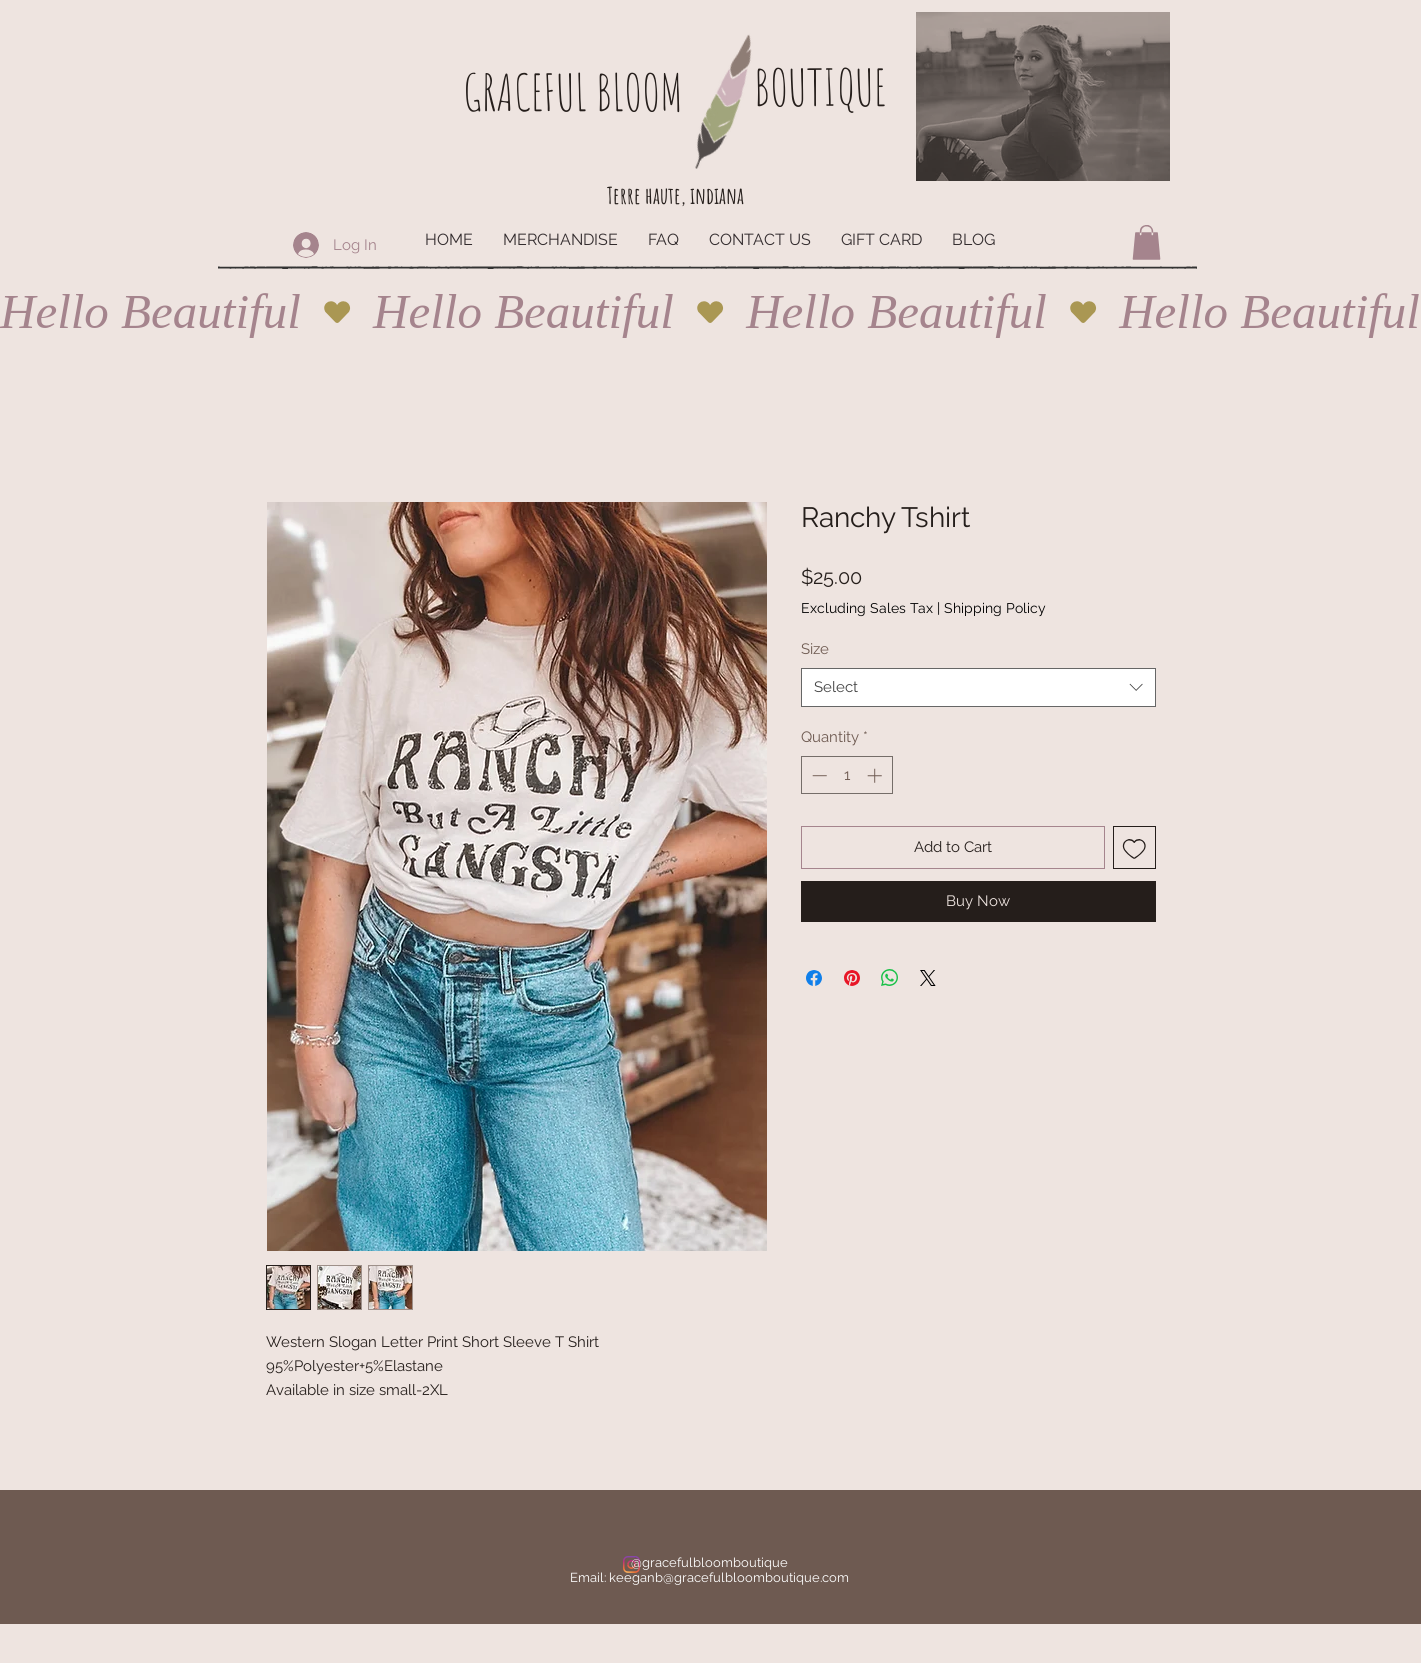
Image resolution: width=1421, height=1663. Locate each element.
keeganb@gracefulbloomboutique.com (729, 1577)
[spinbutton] (846, 775)
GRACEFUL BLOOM (573, 91)
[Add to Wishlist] (1134, 847)
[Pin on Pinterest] (852, 978)
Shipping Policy (995, 608)
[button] (1146, 242)
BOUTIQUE (820, 86)
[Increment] (876, 775)
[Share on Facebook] (814, 978)
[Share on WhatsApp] (890, 978)
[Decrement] (817, 775)
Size (815, 649)
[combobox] (978, 687)
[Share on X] (928, 978)
